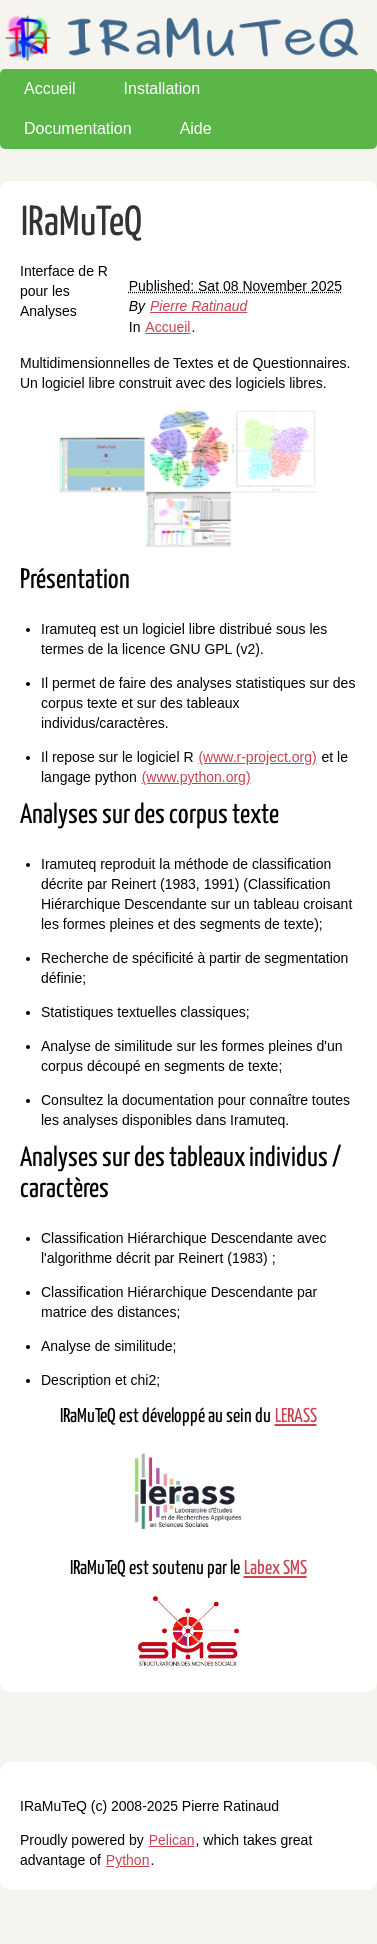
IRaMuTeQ (81, 223)
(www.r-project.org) (257, 757)
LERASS (296, 1416)
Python (128, 1860)
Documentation (78, 128)
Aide (196, 128)
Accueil (50, 88)
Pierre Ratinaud (198, 306)
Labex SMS (275, 1568)
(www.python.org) (196, 777)
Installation (162, 88)
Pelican (172, 1840)
